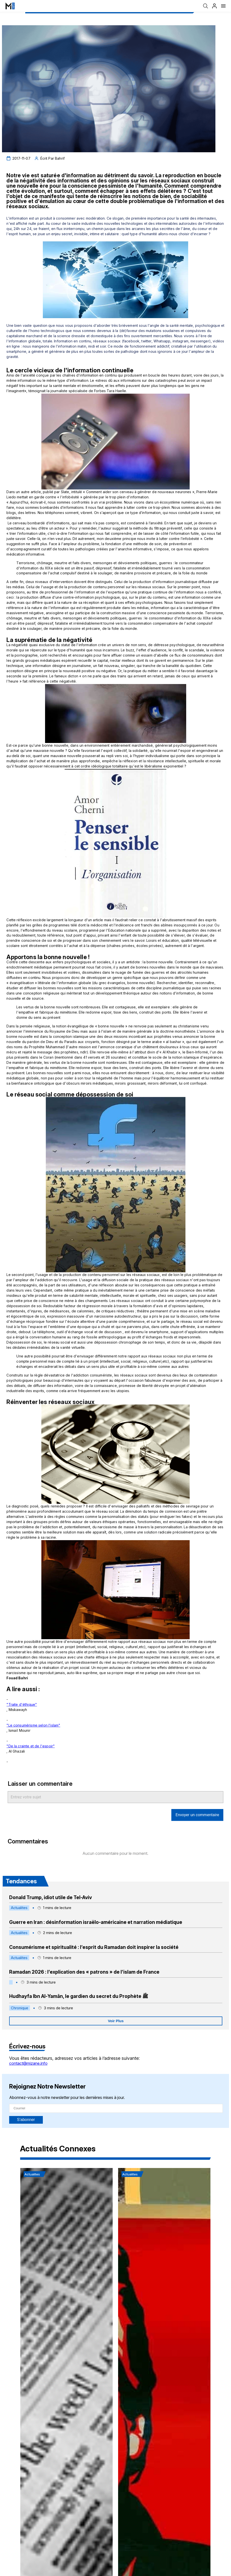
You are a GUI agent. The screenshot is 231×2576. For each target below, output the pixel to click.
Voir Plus (116, 2021)
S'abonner (26, 2119)
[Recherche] (205, 6)
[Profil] (214, 6)
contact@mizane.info (28, 2063)
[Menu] (223, 6)
